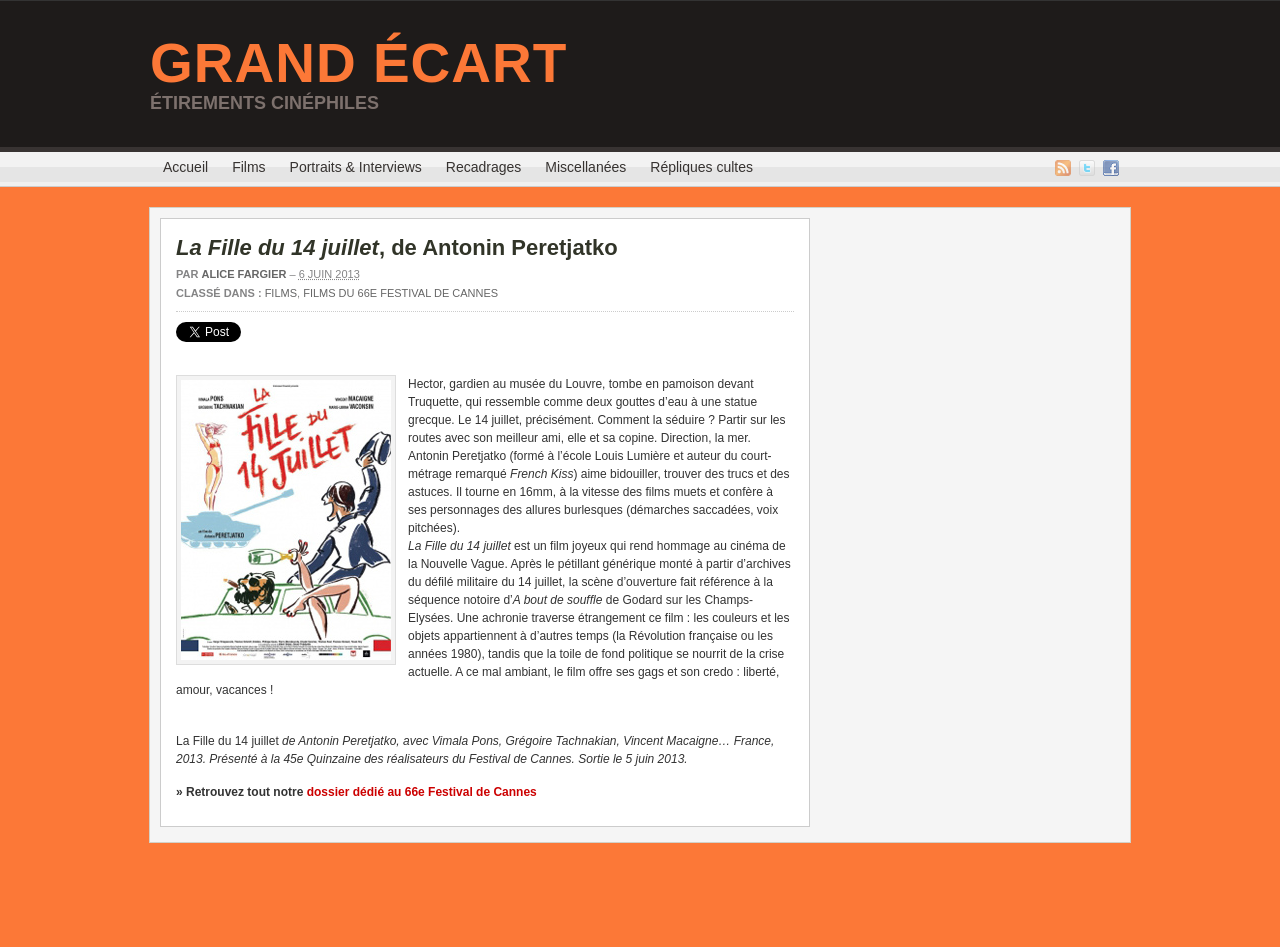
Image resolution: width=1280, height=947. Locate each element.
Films (248, 167)
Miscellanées (585, 167)
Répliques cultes (701, 167)
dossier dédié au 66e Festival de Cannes (422, 792)
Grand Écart (358, 63)
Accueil (185, 167)
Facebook (1111, 168)
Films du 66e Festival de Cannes (400, 293)
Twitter (1087, 168)
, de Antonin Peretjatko (397, 247)
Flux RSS (1063, 168)
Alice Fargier (243, 274)
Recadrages (484, 167)
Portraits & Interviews (356, 167)
